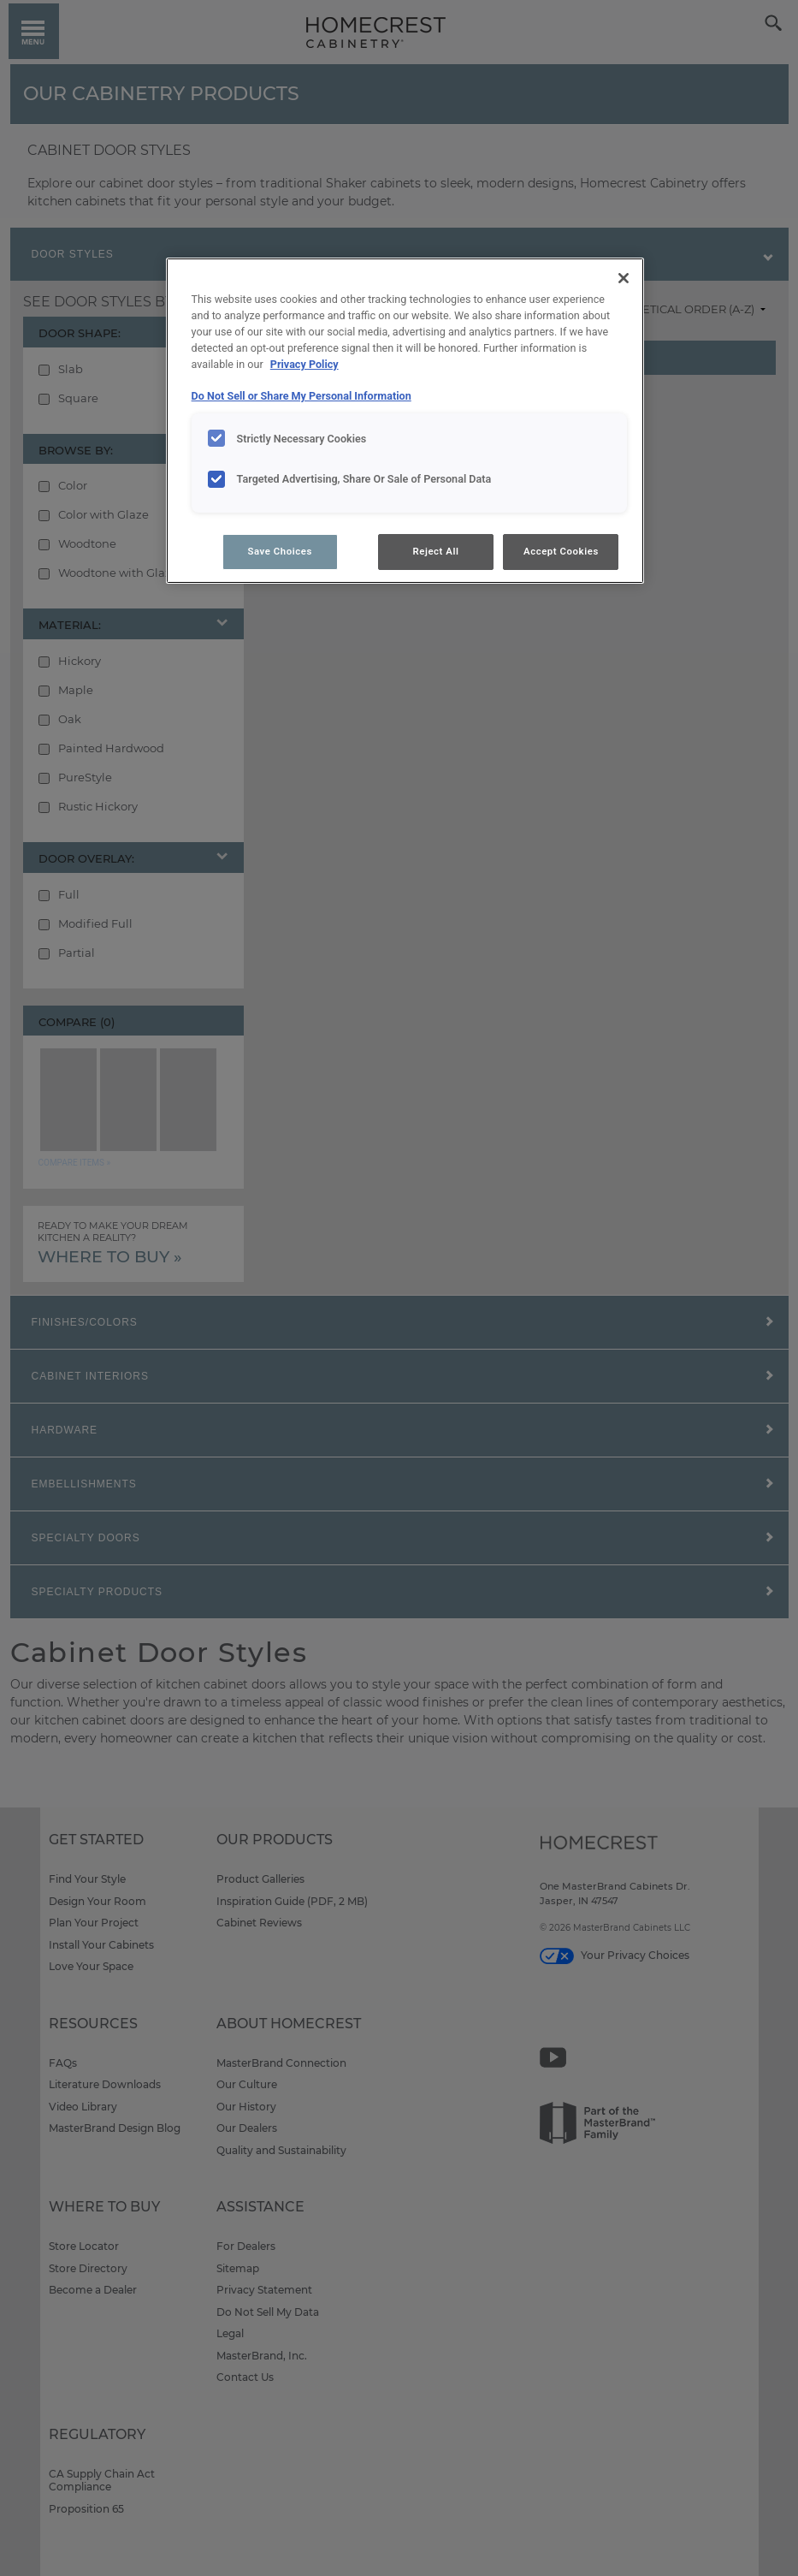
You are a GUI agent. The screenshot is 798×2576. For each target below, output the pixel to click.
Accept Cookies (561, 551)
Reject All (435, 551)
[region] (405, 421)
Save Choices (279, 551)
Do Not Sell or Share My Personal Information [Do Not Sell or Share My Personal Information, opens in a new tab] (301, 395)
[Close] (623, 278)
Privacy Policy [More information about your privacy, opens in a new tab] (304, 364)
